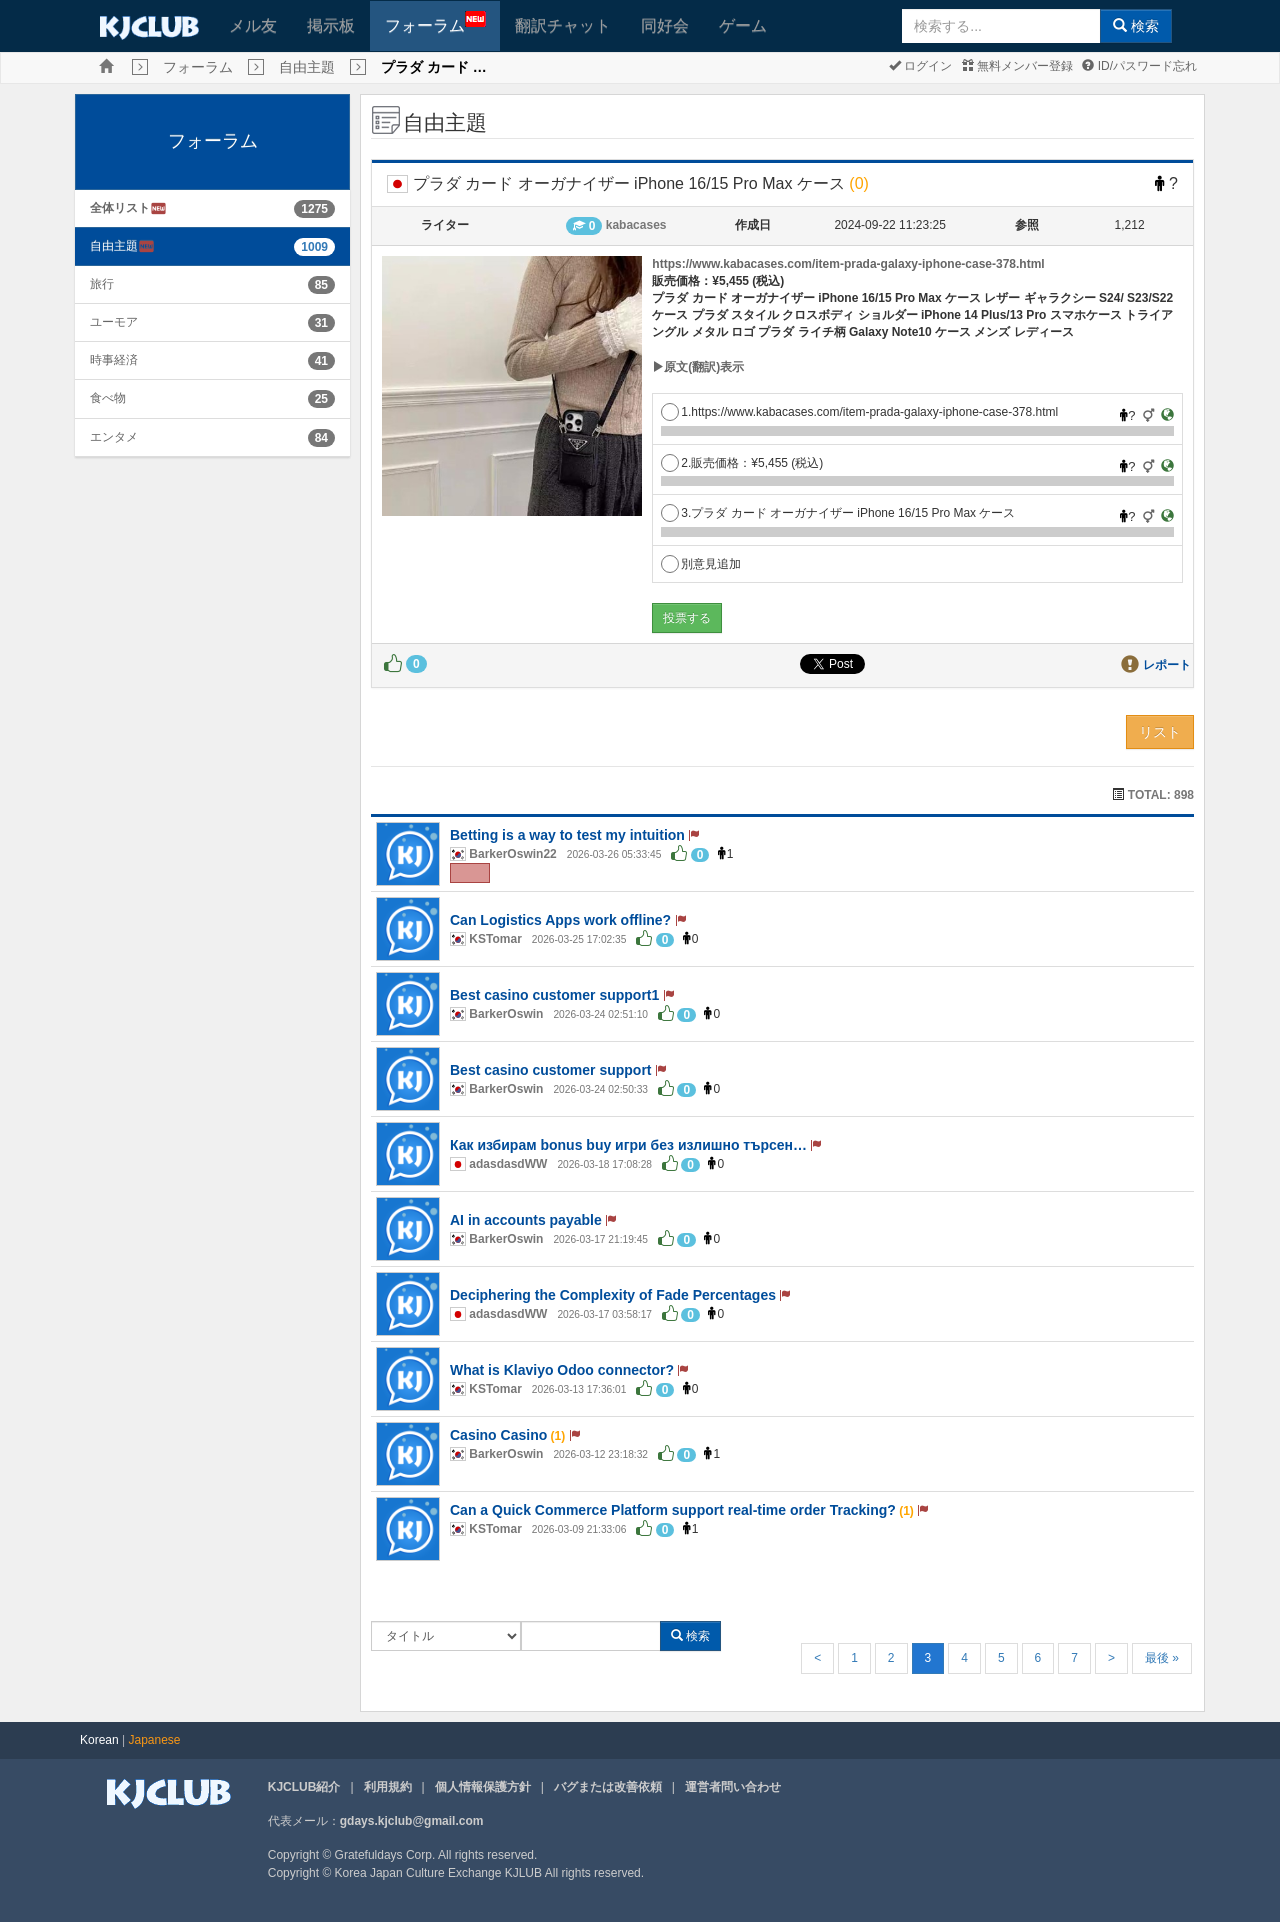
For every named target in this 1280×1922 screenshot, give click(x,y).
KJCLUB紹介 (304, 1787)
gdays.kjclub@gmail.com (412, 1821)
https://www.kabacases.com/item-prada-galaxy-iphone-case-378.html (848, 264)
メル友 (253, 25)
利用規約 (388, 1787)
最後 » (1162, 1658)
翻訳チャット (563, 25)
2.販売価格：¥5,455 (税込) (742, 463)
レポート (1167, 665)
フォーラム (435, 22)
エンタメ (114, 437)
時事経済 (114, 360)
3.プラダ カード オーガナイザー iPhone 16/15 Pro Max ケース (838, 513)
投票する (687, 618)
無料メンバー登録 (1017, 66)
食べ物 (108, 398)
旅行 (102, 284)
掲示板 (331, 25)
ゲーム (743, 25)
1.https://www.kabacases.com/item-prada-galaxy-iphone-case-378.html (859, 412)
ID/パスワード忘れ (1139, 66)
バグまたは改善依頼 (608, 1787)
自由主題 (307, 67)
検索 (1136, 26)
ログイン (920, 66)
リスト (1160, 732)
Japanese (155, 1740)
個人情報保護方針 (483, 1787)
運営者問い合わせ (733, 1787)
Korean (99, 1740)
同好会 (665, 25)
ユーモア (114, 322)
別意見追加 (701, 564)
